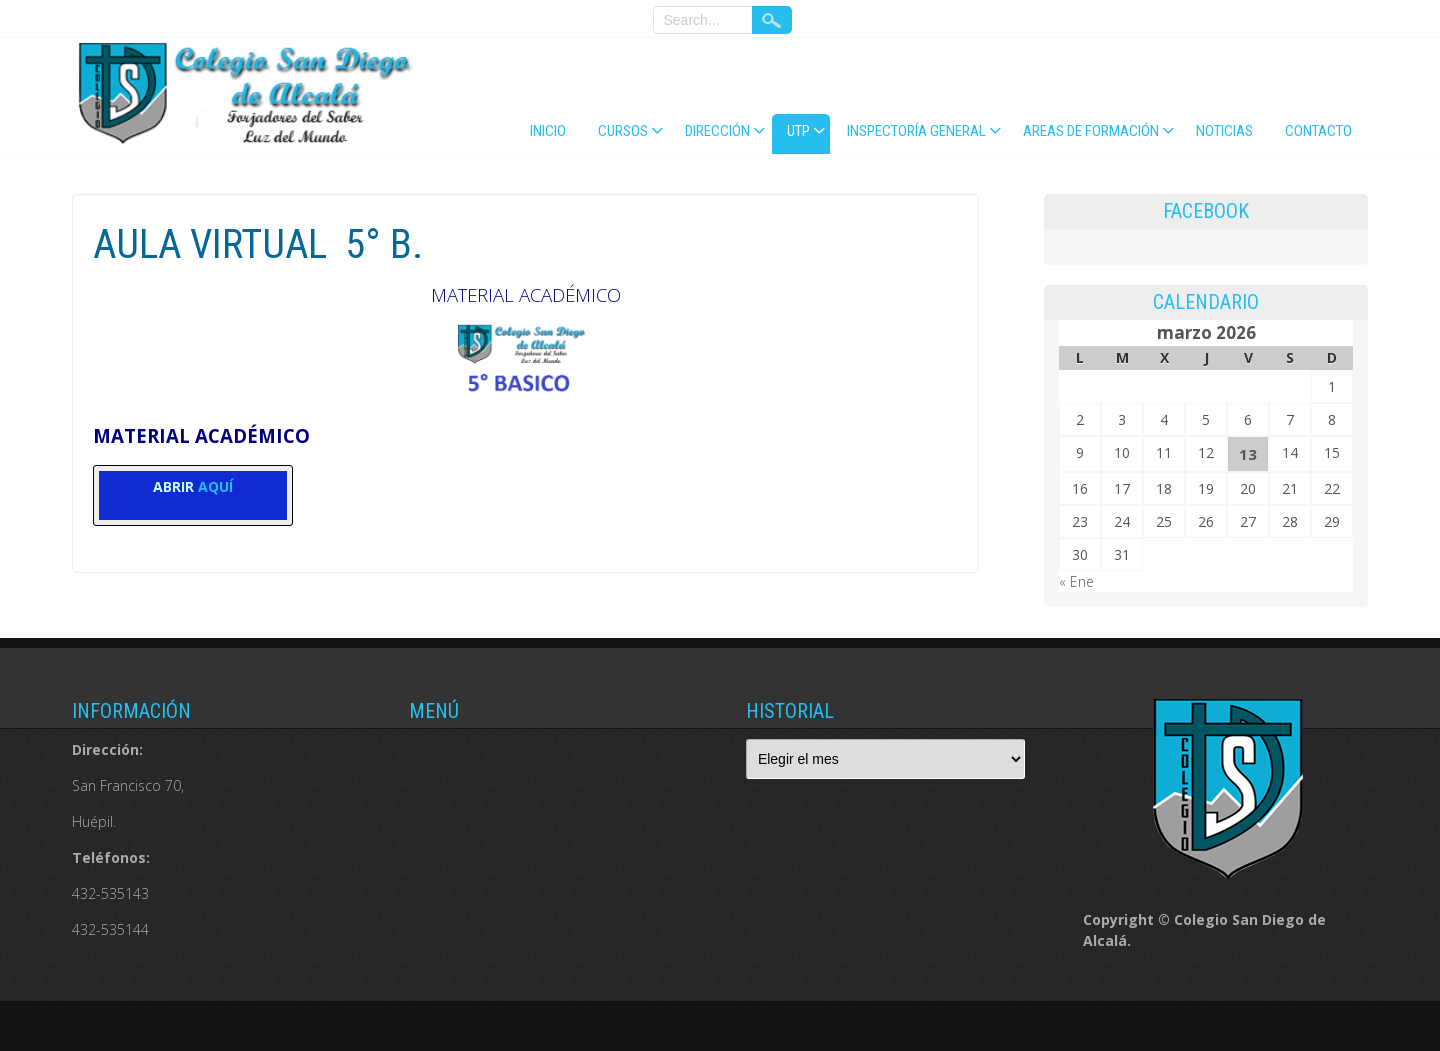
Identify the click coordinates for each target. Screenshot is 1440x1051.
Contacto (1318, 131)
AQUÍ (215, 486)
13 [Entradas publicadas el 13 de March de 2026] (1248, 454)
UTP (798, 131)
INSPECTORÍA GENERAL (916, 131)
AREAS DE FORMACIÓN (1091, 131)
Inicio (548, 131)
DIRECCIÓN (717, 131)
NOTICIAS (1224, 131)
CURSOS (623, 131)
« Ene (1076, 581)
